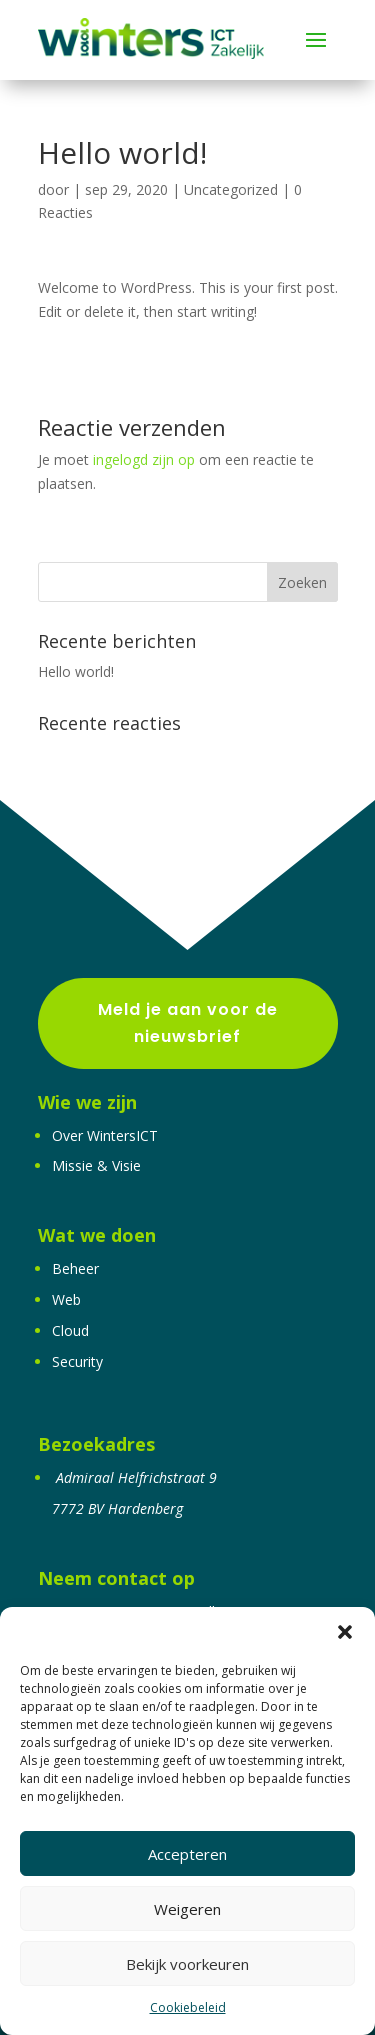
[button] (345, 1632)
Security (77, 1361)
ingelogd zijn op (144, 459)
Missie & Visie (96, 1165)
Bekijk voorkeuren (187, 1964)
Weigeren (187, 1909)
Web (66, 1299)
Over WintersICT (105, 1135)
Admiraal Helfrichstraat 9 (136, 1477)
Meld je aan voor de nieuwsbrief (188, 1023)
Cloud (70, 1330)
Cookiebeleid (188, 2007)
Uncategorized (231, 189)
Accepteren (187, 1854)
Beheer (75, 1268)
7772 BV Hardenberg (117, 1508)
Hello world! (76, 671)
